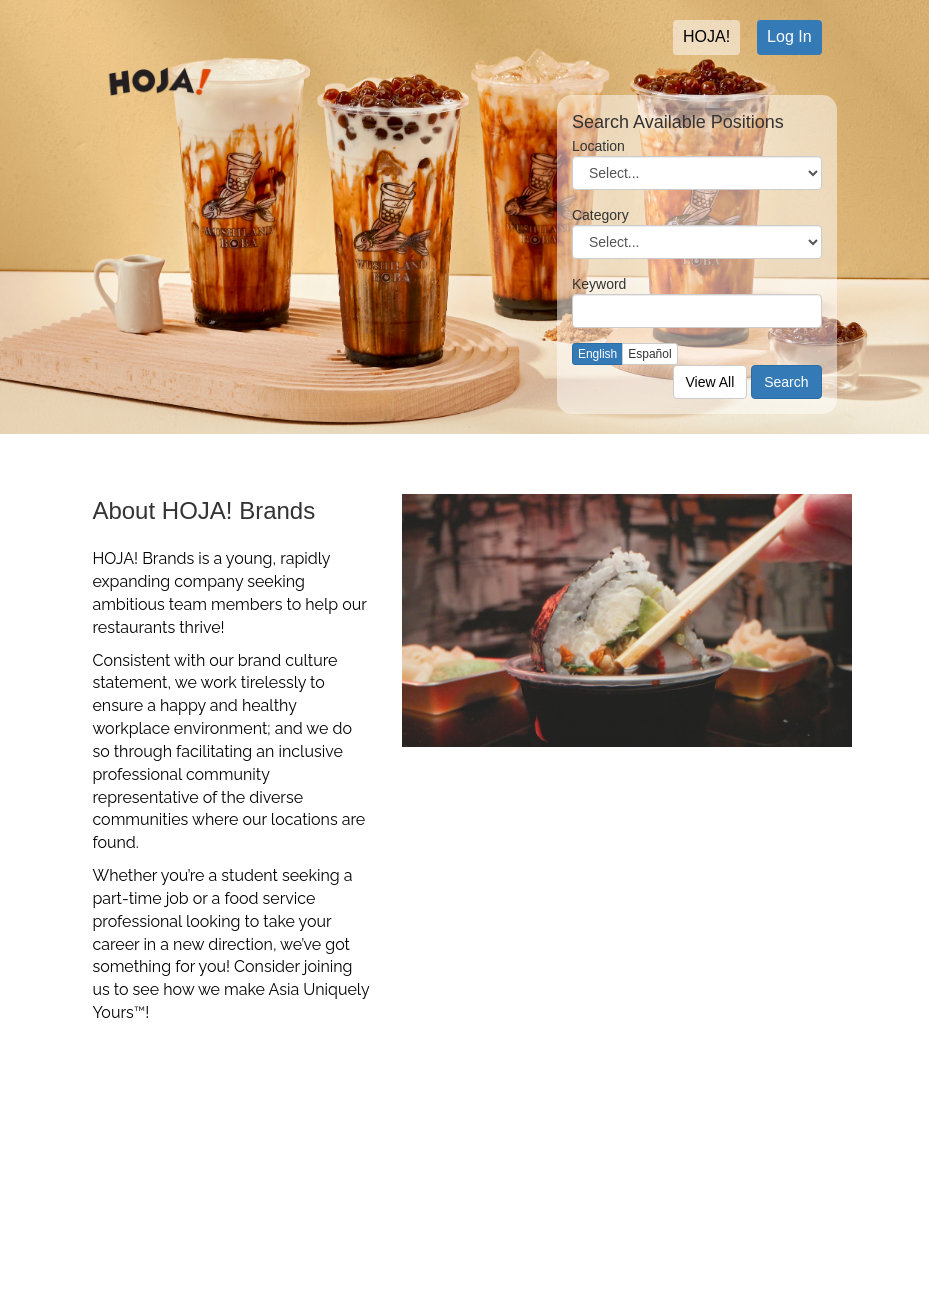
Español (649, 354)
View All (710, 382)
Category (600, 215)
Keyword (599, 284)
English (597, 354)
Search (786, 382)
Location (598, 146)
